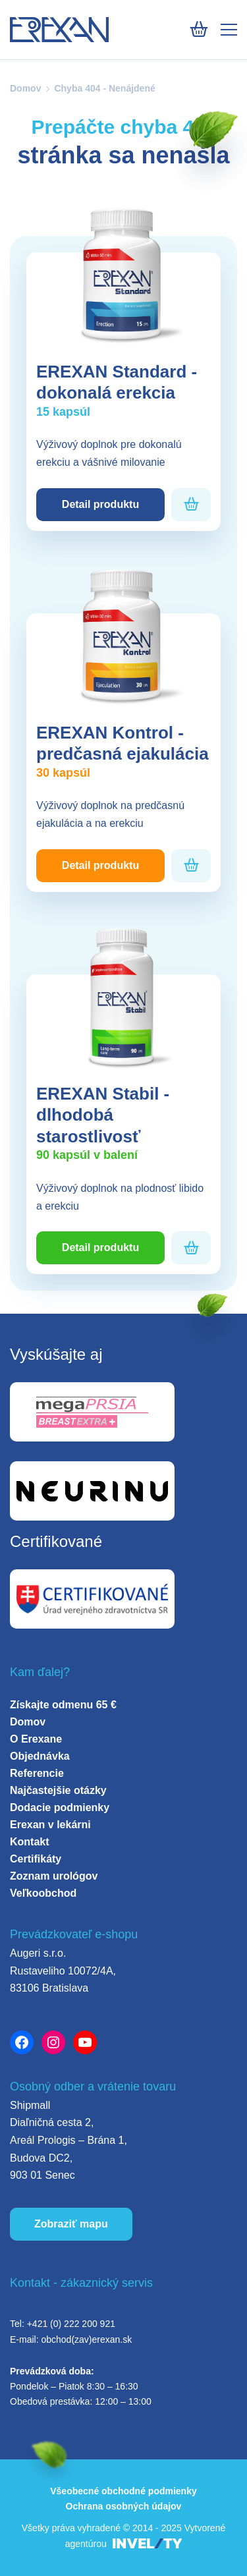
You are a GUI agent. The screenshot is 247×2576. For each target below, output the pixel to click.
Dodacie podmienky (59, 1807)
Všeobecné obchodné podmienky (123, 2491)
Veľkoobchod (43, 1893)
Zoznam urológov (53, 1876)
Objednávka (40, 1756)
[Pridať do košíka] (191, 504)
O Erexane (36, 1739)
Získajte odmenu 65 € (63, 1704)
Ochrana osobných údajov (124, 2506)
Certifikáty (35, 1858)
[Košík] (198, 29)
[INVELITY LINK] (147, 2544)
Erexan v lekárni (50, 1824)
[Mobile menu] (229, 30)
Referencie (37, 1773)
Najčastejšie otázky (58, 1790)
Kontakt (29, 1841)
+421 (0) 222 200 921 (71, 2323)
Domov (25, 88)
